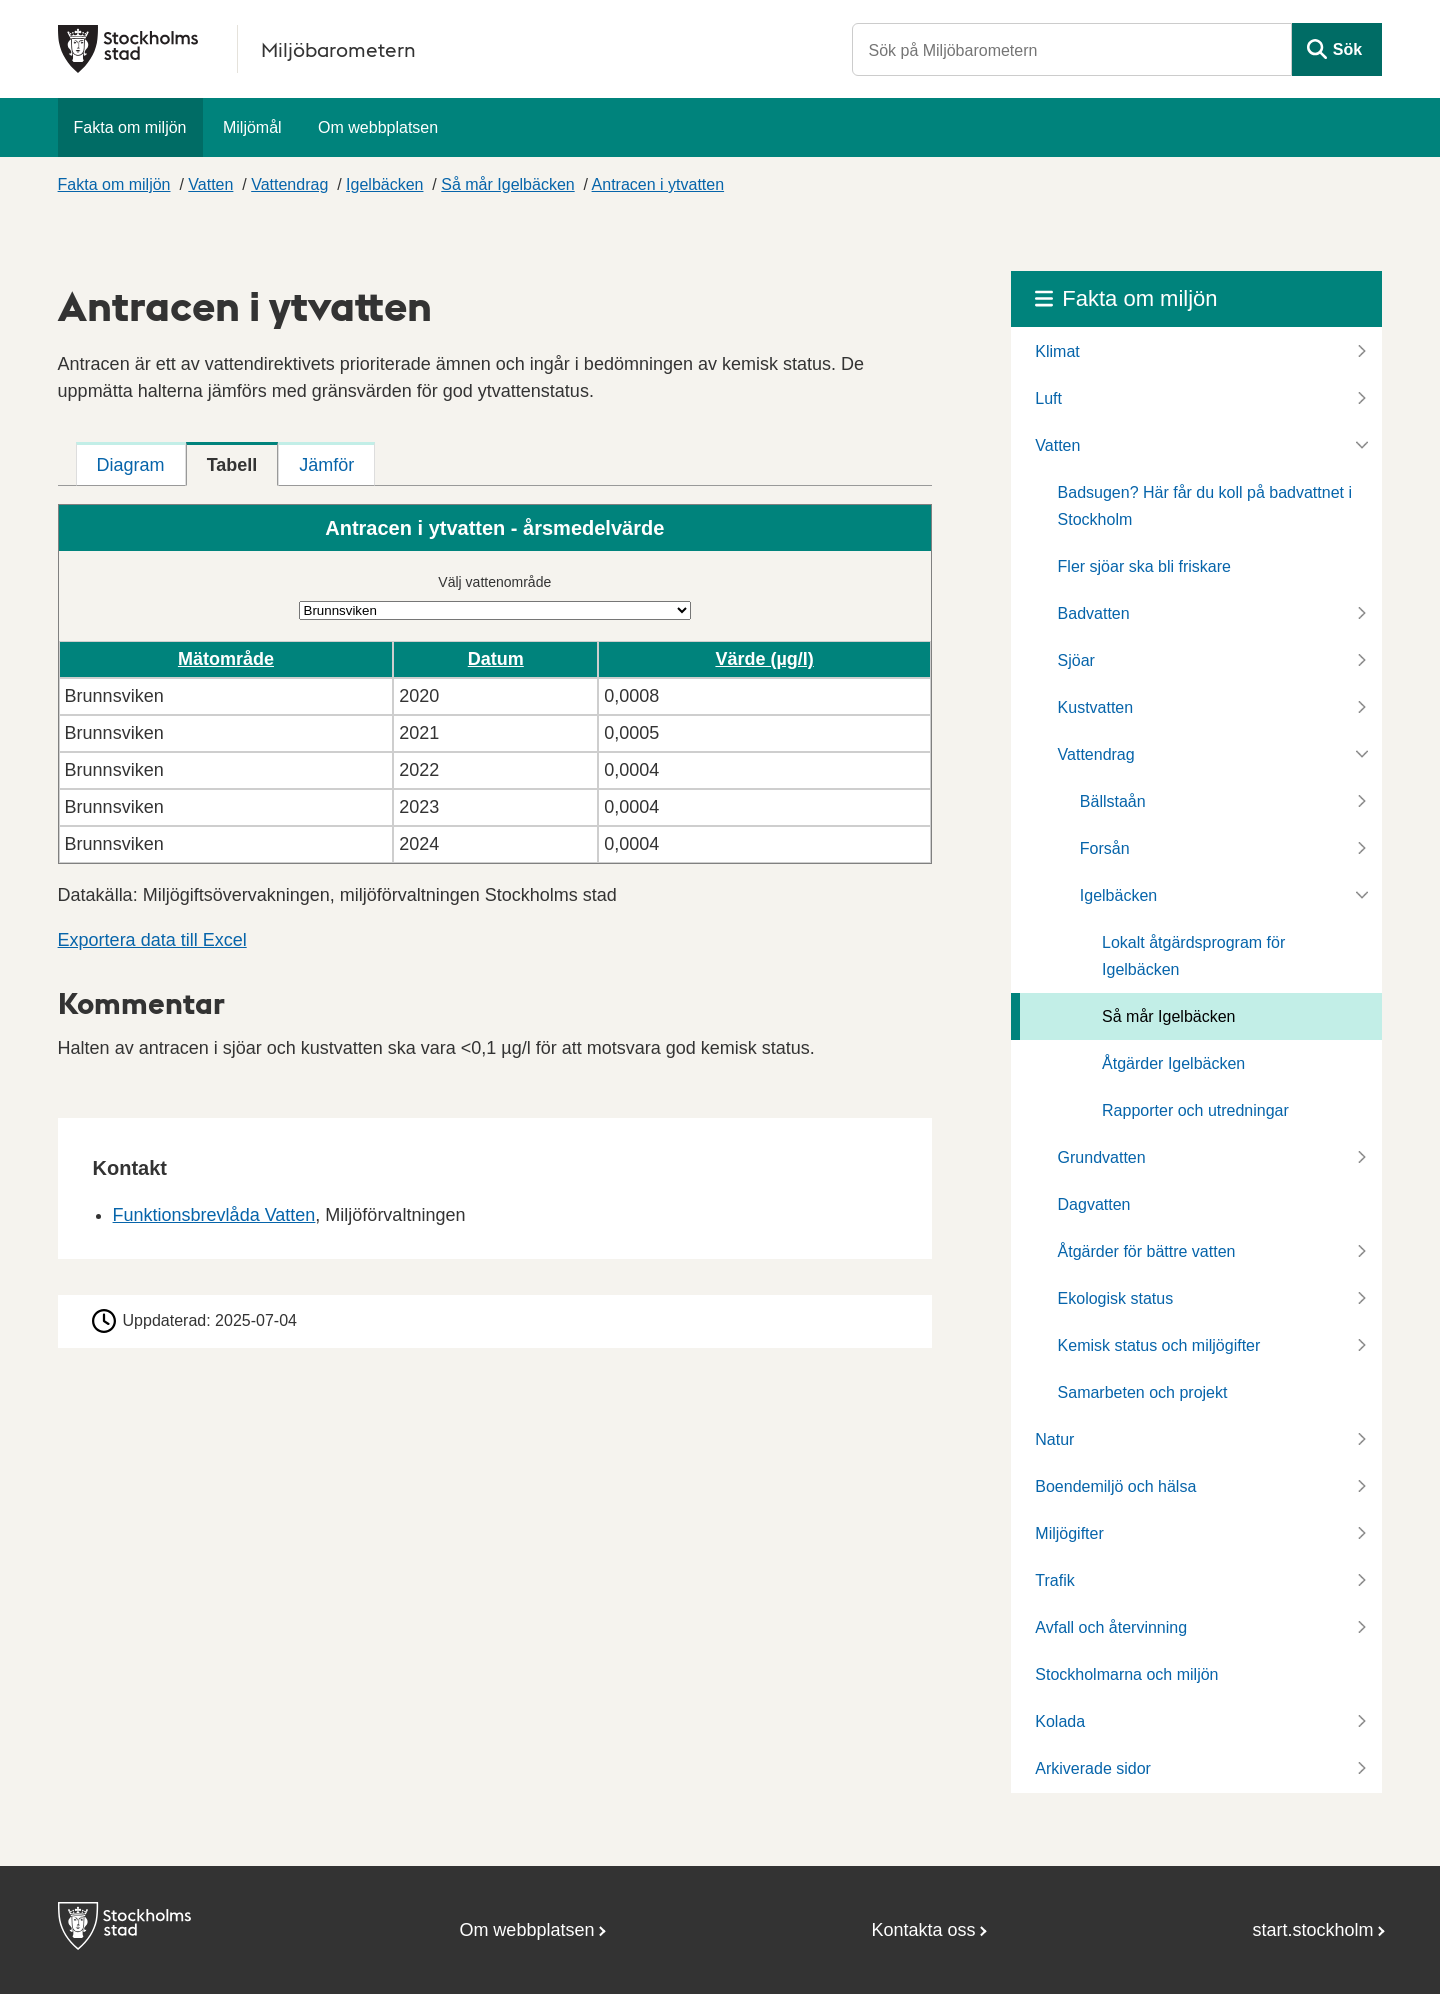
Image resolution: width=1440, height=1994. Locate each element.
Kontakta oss (923, 1930)
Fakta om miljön (130, 127)
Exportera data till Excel (152, 940)
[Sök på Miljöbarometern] (1072, 49)
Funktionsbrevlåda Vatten (214, 1215)
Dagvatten (1094, 1204)
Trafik (1054, 1580)
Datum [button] (496, 659)
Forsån (1105, 848)
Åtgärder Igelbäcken (1173, 1063)
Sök (1347, 49)
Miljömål (252, 127)
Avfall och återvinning (1111, 1627)
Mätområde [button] (226, 659)
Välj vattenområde (494, 582)
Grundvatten (1102, 1157)
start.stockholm (1313, 1930)
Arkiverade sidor (1093, 1768)
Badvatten (1094, 613)
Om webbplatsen (378, 127)
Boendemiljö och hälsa (1115, 1486)
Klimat (1057, 351)
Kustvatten (1096, 707)
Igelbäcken (384, 184)
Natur (1054, 1439)
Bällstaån (1113, 801)
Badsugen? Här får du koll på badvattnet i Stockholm (1205, 506)
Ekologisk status (1116, 1298)
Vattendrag (289, 184)
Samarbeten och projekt (1143, 1392)
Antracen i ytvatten (658, 184)
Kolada (1060, 1721)
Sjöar (1076, 660)
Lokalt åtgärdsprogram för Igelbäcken (1193, 956)
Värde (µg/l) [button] (764, 659)
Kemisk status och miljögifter (1159, 1345)
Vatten (210, 184)
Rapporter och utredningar (1195, 1110)
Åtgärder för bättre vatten (1147, 1251)
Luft (1048, 398)
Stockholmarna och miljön (1126, 1674)
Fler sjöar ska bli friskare (1144, 566)
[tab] (131, 464)
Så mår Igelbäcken (507, 184)
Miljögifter (1069, 1533)
